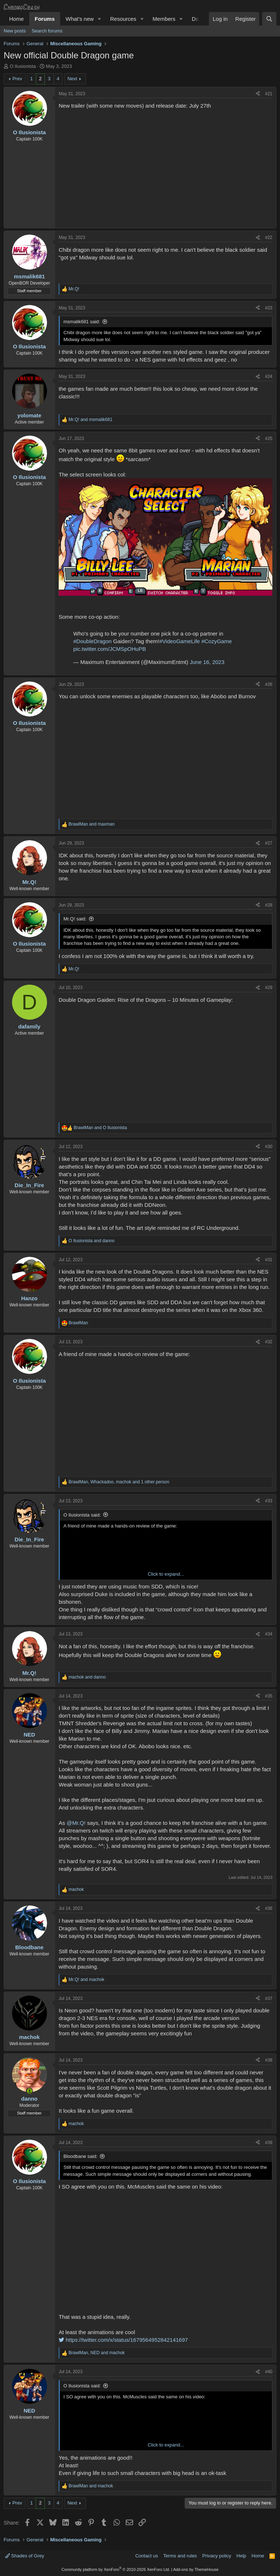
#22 (268, 237)
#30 (268, 1146)
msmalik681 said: (81, 321)
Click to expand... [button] (166, 1574)
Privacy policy (216, 2555)
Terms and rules (180, 2555)
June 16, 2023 (207, 662)
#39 (268, 2142)
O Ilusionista (23, 66)
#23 (268, 307)
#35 (268, 1696)
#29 (268, 987)
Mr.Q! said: (74, 919)
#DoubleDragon (92, 641)
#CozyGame (216, 641)
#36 (268, 1908)
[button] (99, 19)
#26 (268, 684)
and (90, 419)
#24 (268, 376)
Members (164, 19)
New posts (15, 31)
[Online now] (29, 2091)
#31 (268, 1259)
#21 (268, 93)
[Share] (257, 94)
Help (241, 2555)
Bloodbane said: (80, 2156)
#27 (268, 843)
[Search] (269, 19)
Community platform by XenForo (116, 2569)
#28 (268, 905)
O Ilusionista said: (82, 1515)
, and (97, 2352)
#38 (268, 2060)
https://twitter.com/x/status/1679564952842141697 (123, 2340)
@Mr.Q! (76, 1823)
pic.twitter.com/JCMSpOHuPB (109, 649)
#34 (268, 1634)
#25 (268, 438)
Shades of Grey (24, 2555)
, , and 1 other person (119, 1481)
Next (72, 78)
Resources (123, 19)
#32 (268, 1341)
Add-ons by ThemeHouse (196, 2569)
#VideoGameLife (179, 641)
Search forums (47, 31)
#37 (268, 1998)
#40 (268, 2371)
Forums (45, 19)
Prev (17, 78)
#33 (268, 1500)
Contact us (146, 2555)
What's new (80, 19)
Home (16, 19)
